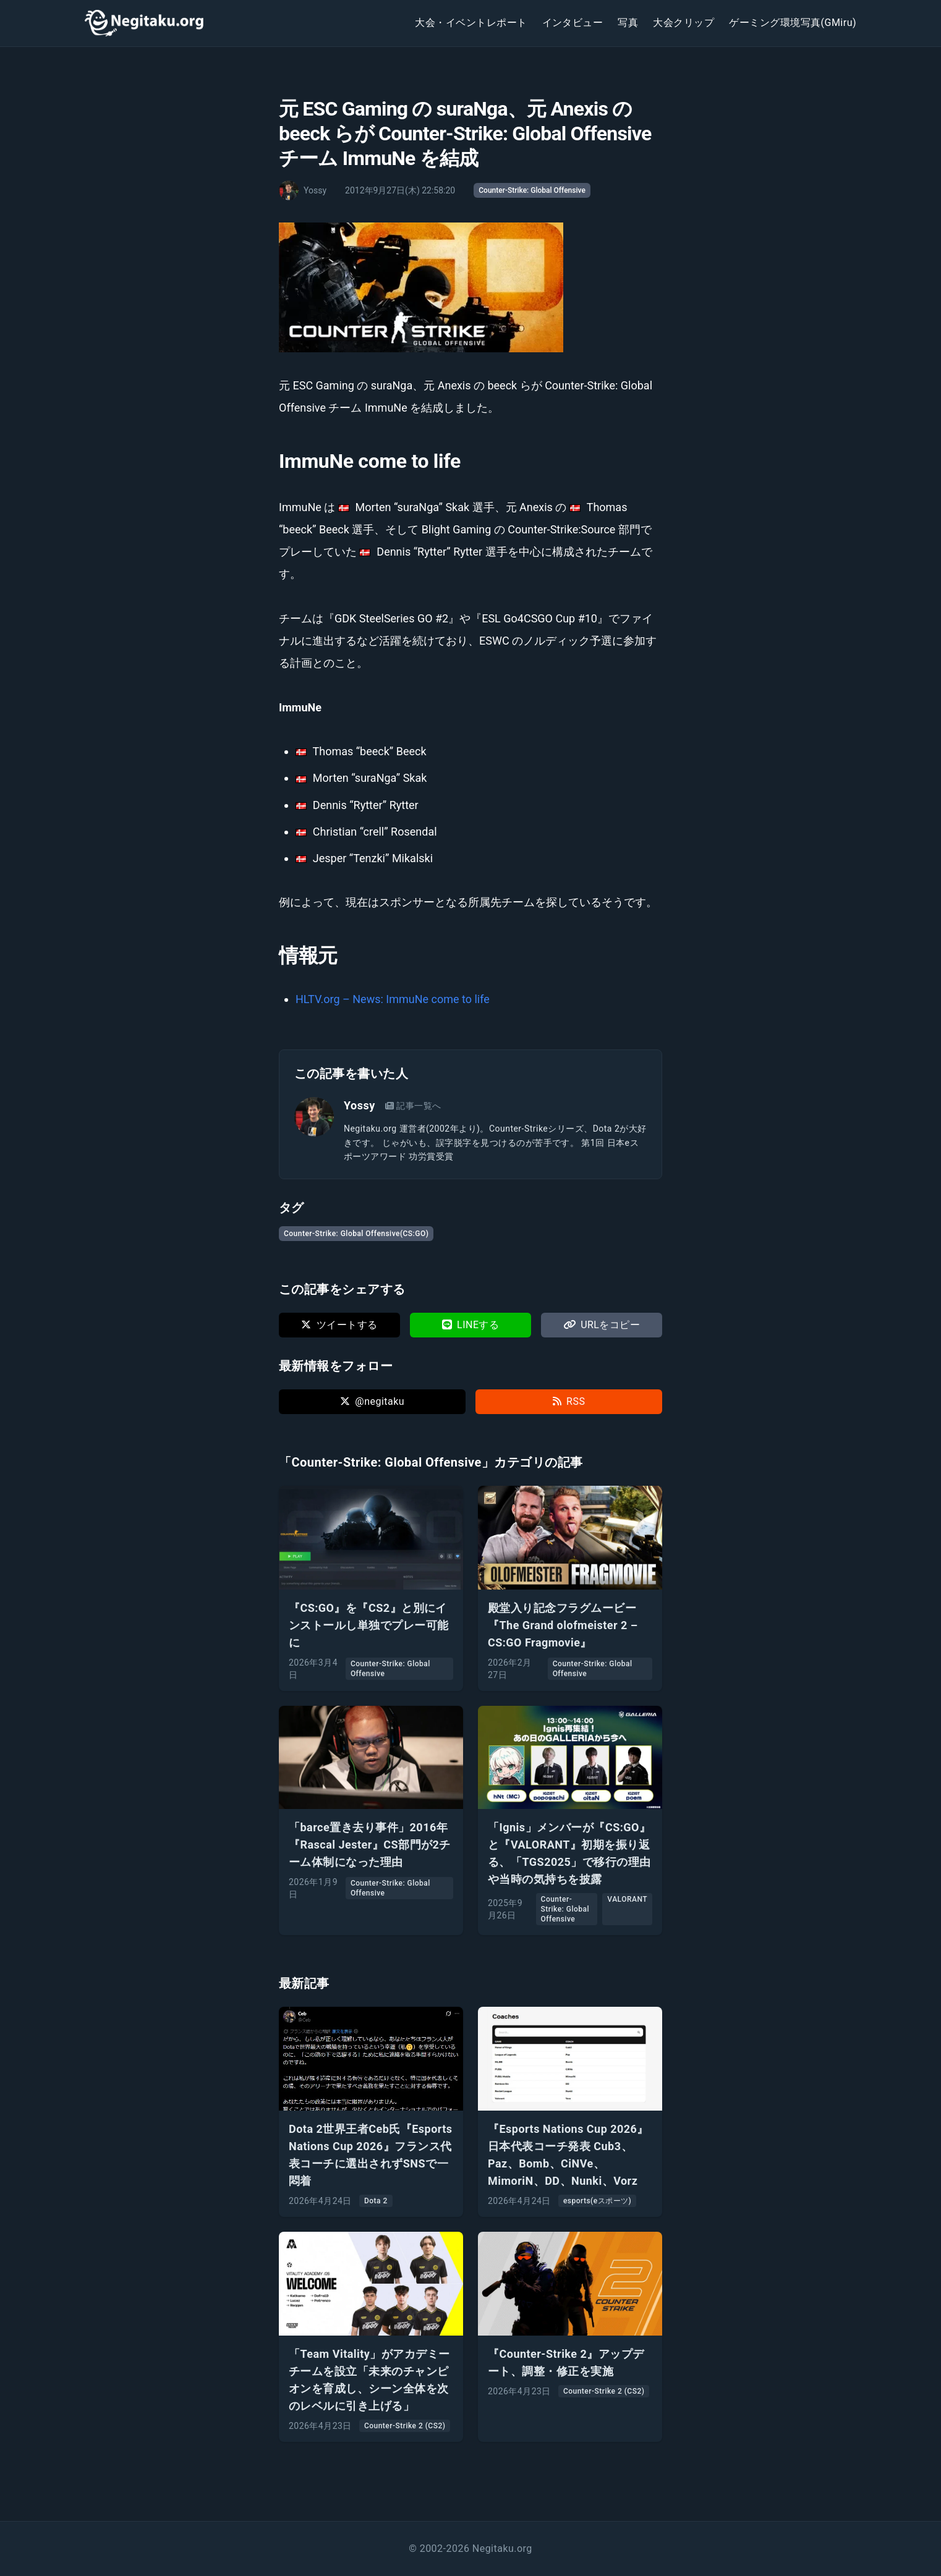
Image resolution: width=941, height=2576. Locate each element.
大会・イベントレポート (471, 22)
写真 (628, 22)
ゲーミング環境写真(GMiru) (792, 22)
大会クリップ (683, 22)
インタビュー (572, 22)
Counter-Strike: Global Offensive (532, 190)
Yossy (359, 1105)
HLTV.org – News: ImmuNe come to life (393, 999)
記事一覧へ (413, 1106)
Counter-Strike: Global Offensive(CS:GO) (356, 1233)
